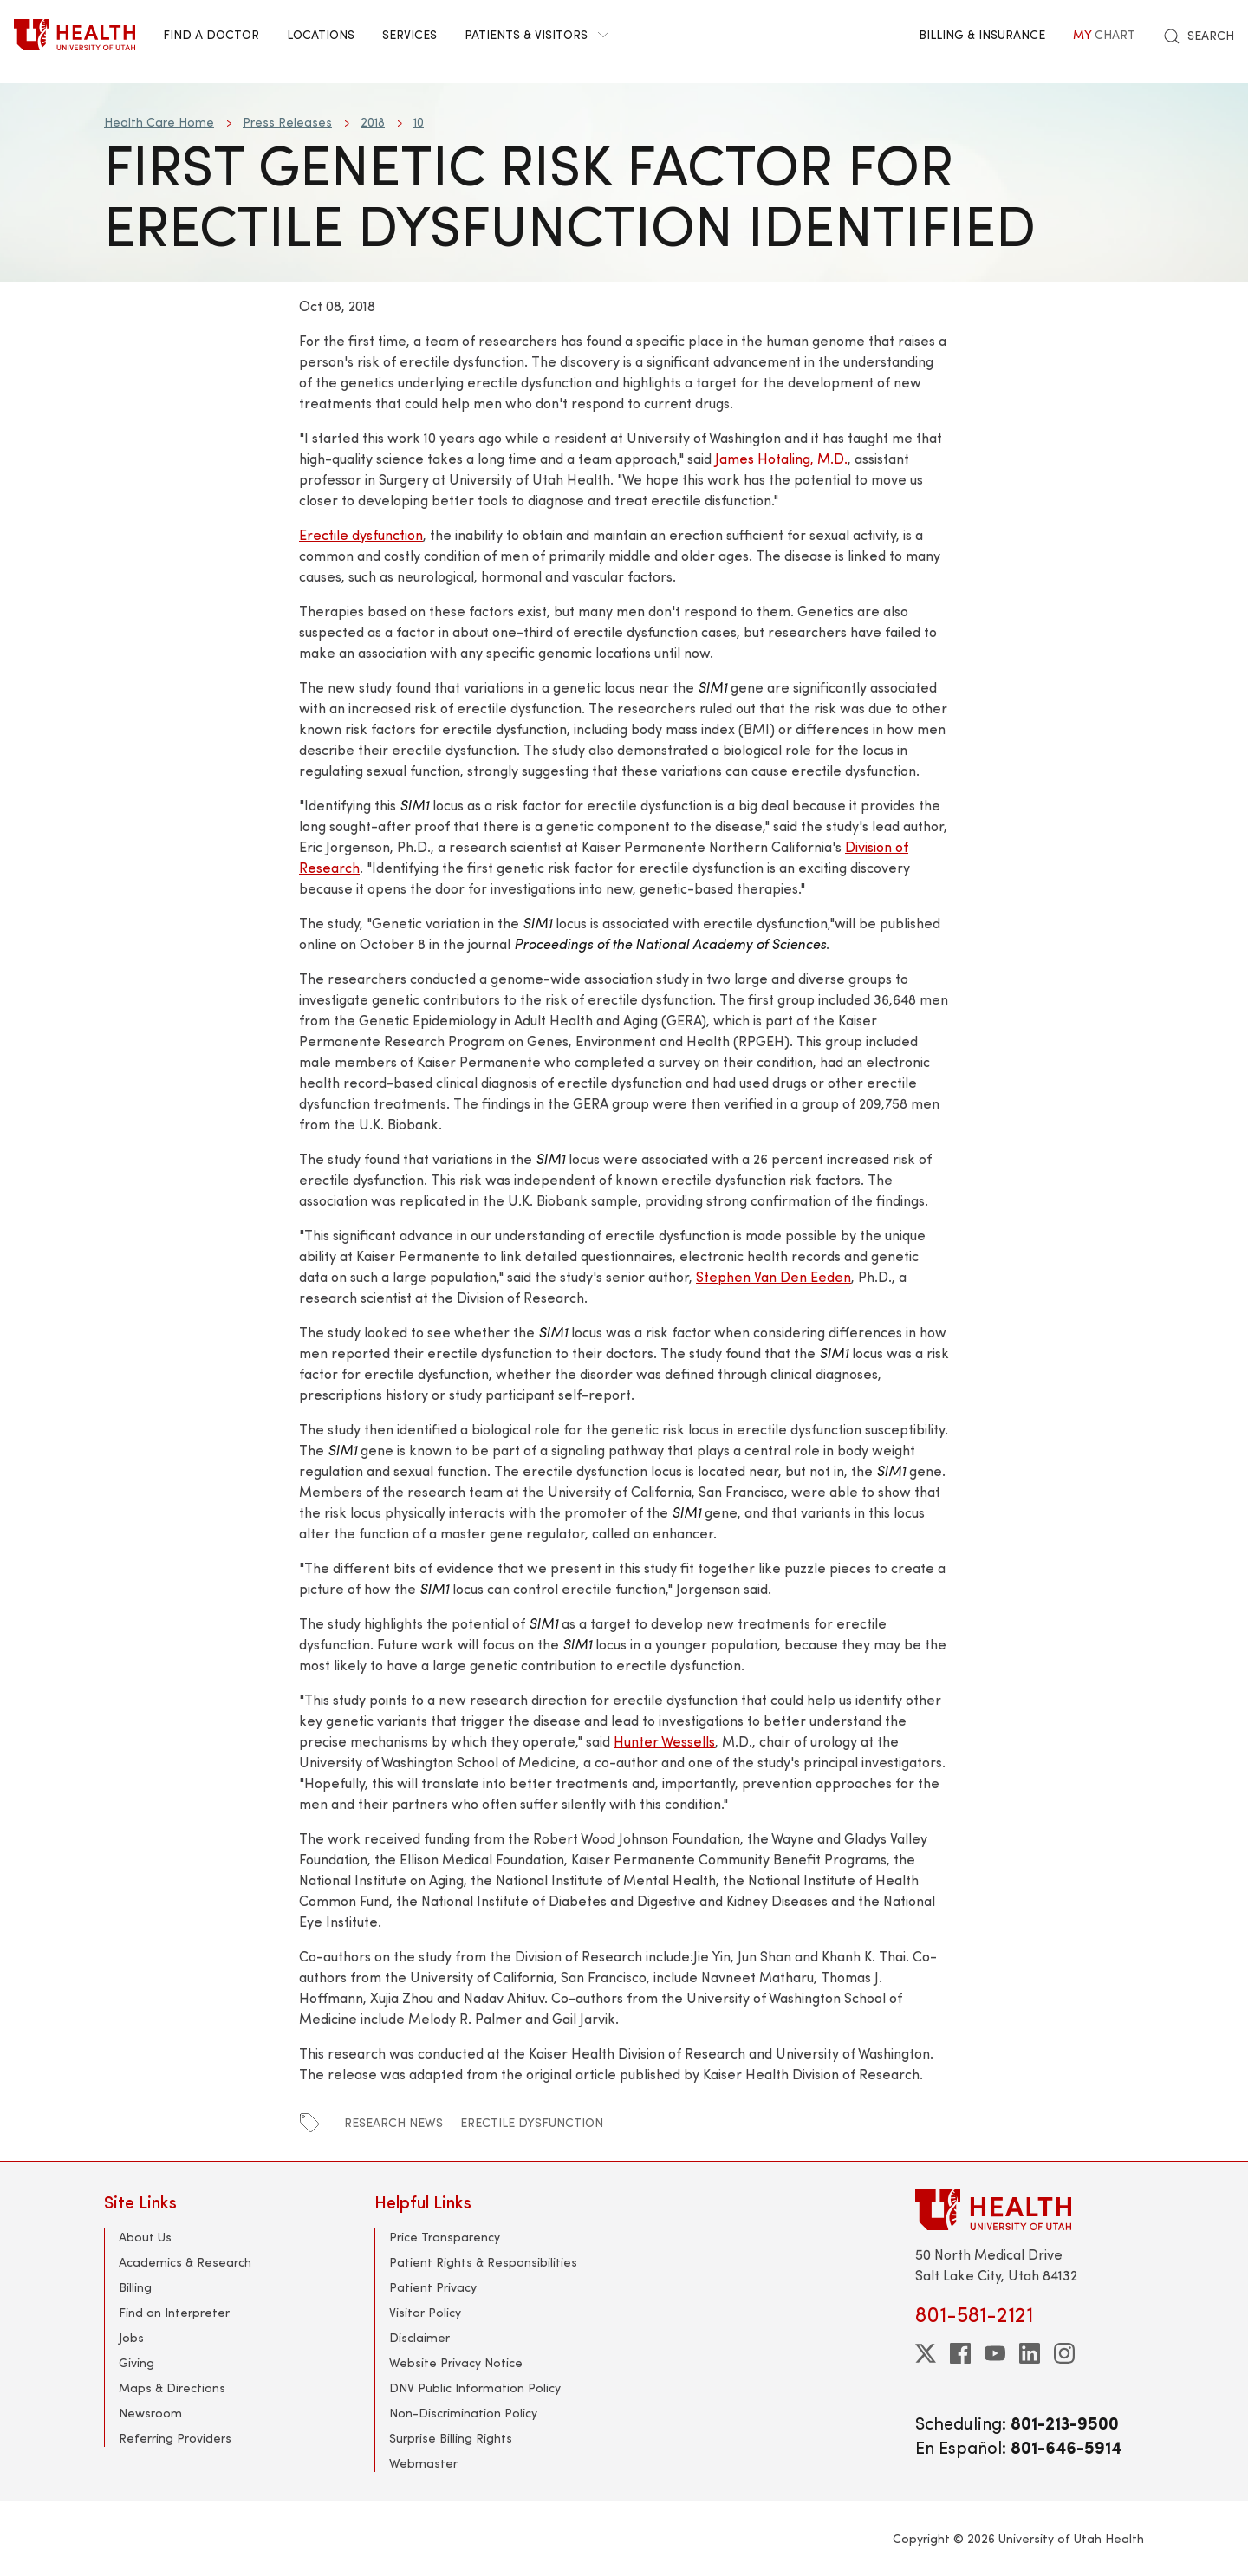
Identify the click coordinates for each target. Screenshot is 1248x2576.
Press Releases (287, 122)
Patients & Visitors (536, 34)
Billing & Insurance (982, 34)
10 (418, 122)
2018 (373, 122)
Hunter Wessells (664, 1741)
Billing (135, 2287)
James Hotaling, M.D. (781, 458)
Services (409, 34)
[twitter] (925, 2353)
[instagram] (1064, 2353)
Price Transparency (444, 2236)
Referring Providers (175, 2438)
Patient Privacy (433, 2287)
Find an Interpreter (174, 2312)
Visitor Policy (425, 2312)
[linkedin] (1029, 2353)
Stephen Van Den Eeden (773, 1276)
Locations (320, 34)
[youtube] (995, 2353)
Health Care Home (159, 122)
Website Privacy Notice (456, 2362)
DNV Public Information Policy (475, 2387)
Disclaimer (419, 2337)
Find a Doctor (211, 34)
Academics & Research (185, 2262)
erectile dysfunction (531, 2122)
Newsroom (150, 2412)
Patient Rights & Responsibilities (483, 2262)
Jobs (131, 2337)
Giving (136, 2362)
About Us (145, 2236)
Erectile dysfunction (361, 534)
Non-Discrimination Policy (463, 2412)
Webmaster (423, 2463)
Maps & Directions (172, 2387)
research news (393, 2122)
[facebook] (960, 2353)
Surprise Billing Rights (450, 2438)
